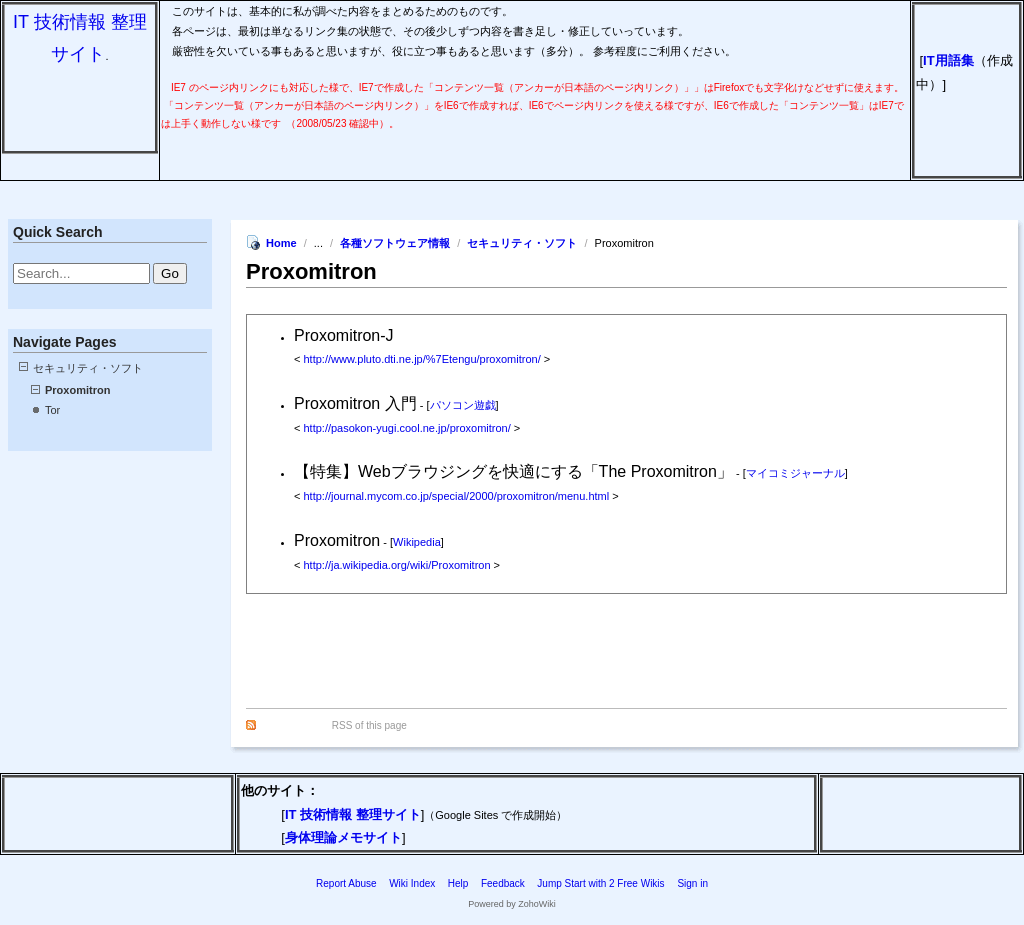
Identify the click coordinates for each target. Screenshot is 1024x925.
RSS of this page (369, 725)
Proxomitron (77, 390)
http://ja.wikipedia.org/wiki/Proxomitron (396, 565)
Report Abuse (346, 883)
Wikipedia (417, 542)
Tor (52, 410)
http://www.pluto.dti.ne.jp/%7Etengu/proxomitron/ (421, 359)
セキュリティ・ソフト (88, 368)
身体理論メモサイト (343, 837)
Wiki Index (412, 883)
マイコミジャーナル (795, 473)
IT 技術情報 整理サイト (353, 814)
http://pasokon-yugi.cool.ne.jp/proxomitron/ (406, 428)
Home (281, 243)
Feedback (503, 883)
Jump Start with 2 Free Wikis (602, 883)
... (320, 243)
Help (458, 883)
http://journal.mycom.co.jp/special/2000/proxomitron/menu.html (456, 496)
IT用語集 (948, 60)
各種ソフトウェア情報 (395, 243)
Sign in (692, 883)
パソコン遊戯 (463, 405)
